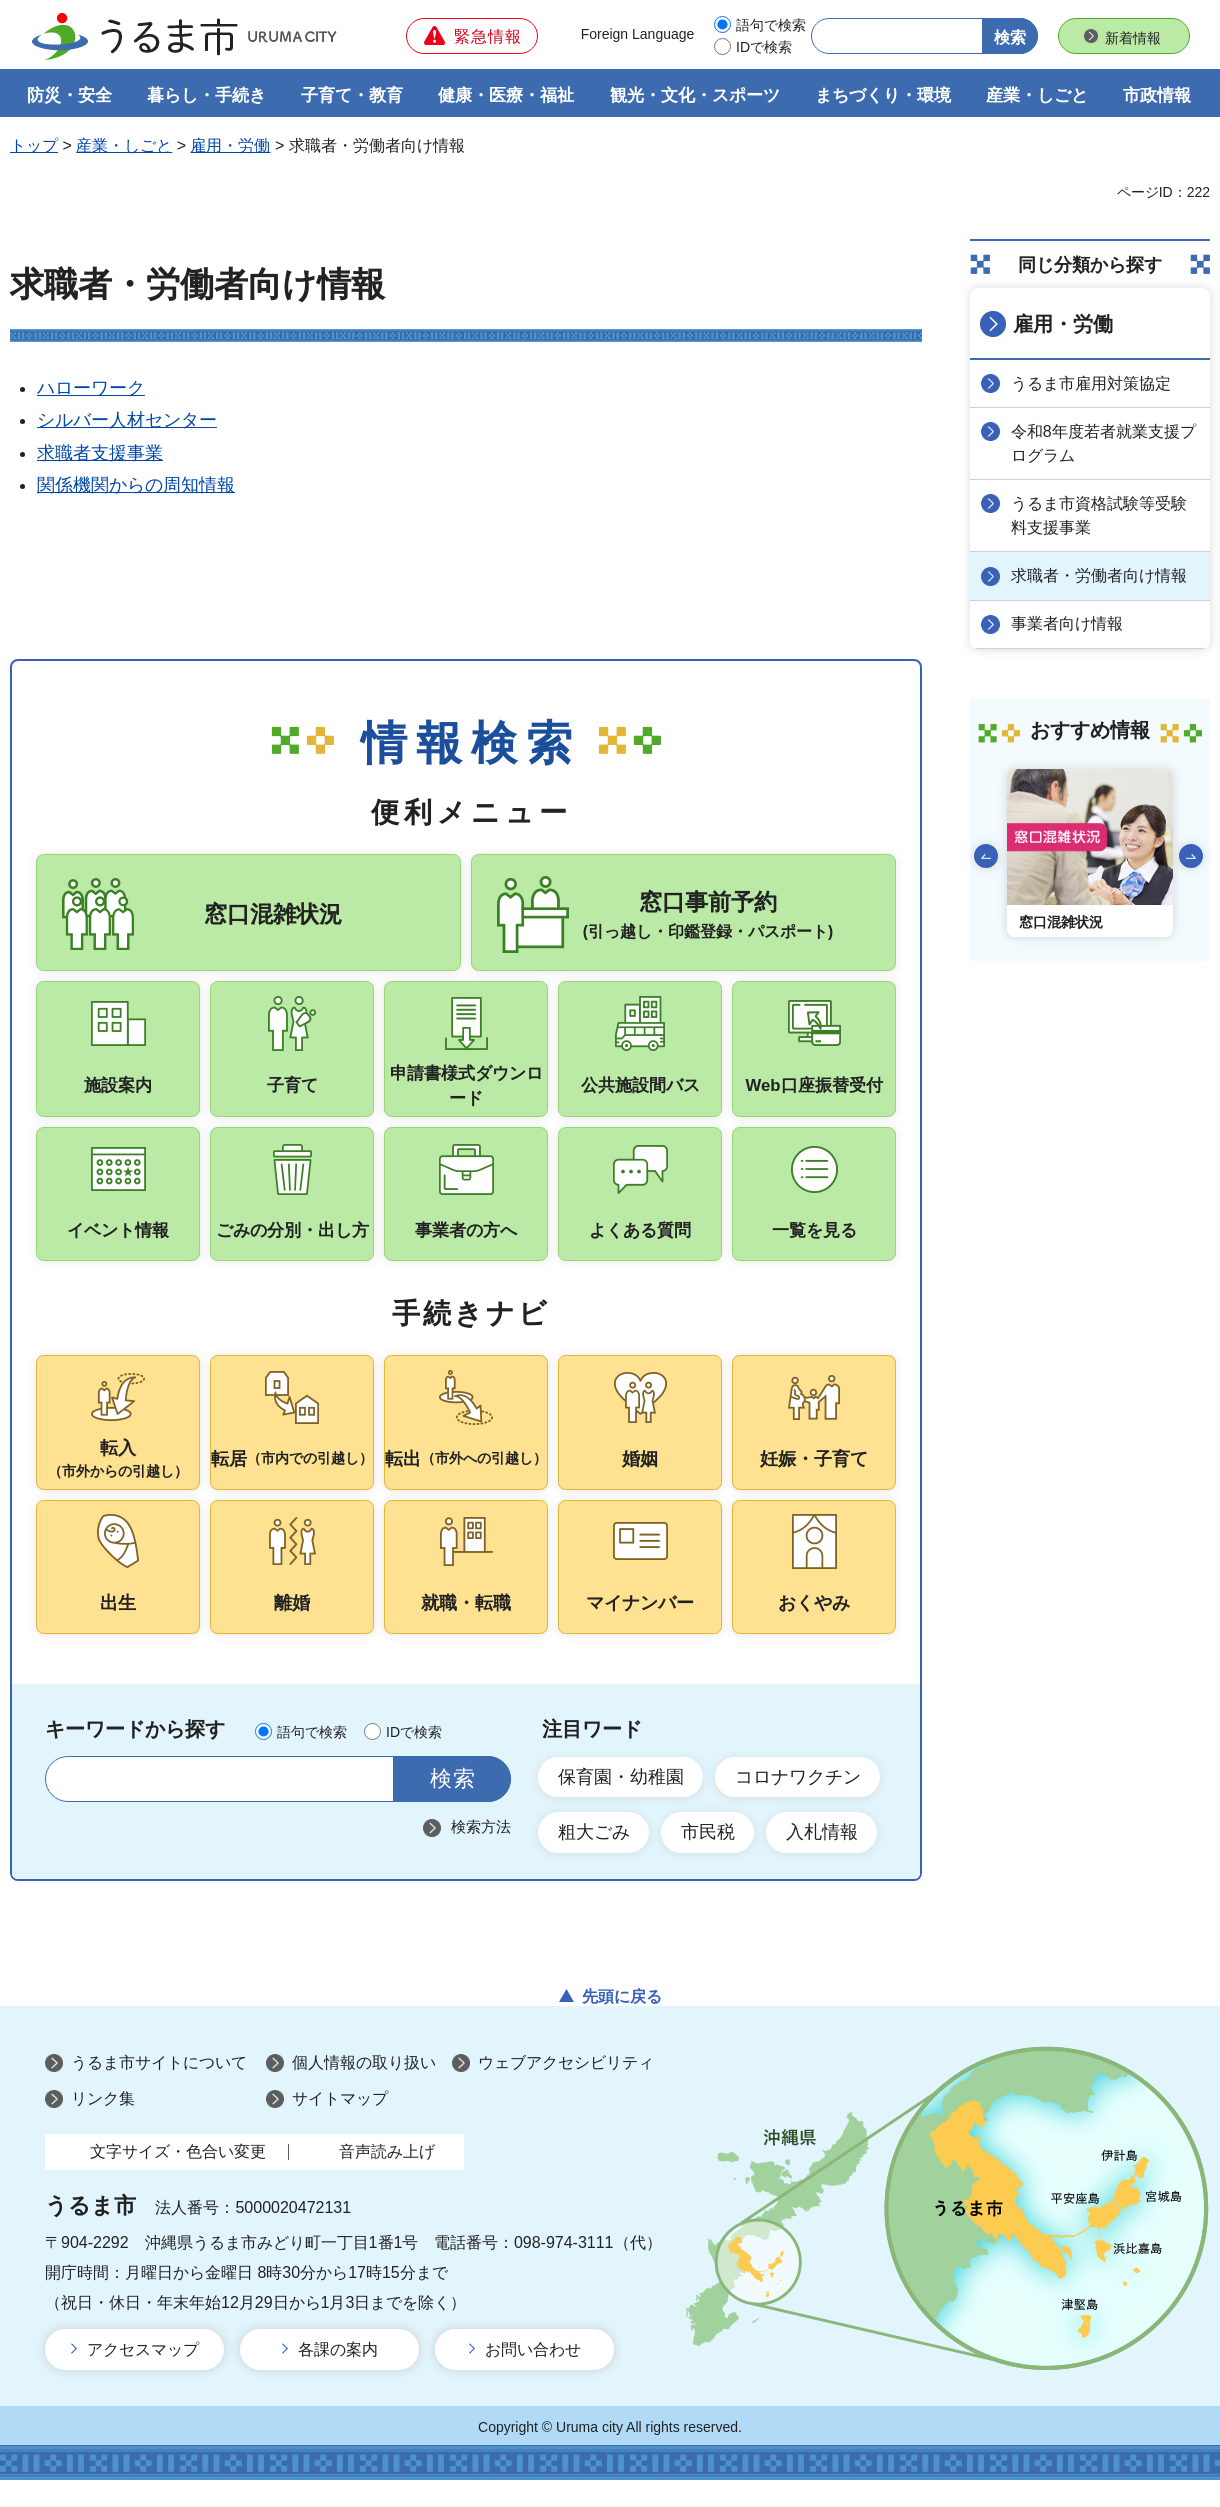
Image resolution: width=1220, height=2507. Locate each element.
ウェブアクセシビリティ (566, 2090)
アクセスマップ (143, 2376)
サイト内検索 (72, 1804)
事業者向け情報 (1068, 623)
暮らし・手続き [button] (206, 96)
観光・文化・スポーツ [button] (695, 96)
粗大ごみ (594, 1859)
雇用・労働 (230, 146)
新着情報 (1133, 38)
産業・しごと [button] (1037, 96)
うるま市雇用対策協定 (1092, 383)
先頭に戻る (622, 2023)
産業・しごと (124, 146)
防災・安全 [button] (69, 96)
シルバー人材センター (127, 421)
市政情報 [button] (1157, 96)
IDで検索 (764, 47)
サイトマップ (340, 2125)
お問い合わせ (533, 2376)
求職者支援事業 (100, 454)
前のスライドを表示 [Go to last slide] (986, 855)
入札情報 (824, 1859)
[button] (472, 36)
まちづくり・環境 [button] (883, 96)
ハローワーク (91, 389)
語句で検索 (771, 25)
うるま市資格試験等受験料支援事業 (1100, 515)
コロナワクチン (799, 1802)
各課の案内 (338, 2376)
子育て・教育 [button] (352, 96)
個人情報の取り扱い (364, 2090)
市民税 (709, 1859)
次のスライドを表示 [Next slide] (1191, 855)
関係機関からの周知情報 (136, 486)
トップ (34, 146)
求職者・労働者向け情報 (1100, 575)
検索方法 (481, 1852)
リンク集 (103, 2125)
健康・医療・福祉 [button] (506, 96)
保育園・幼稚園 (621, 1802)
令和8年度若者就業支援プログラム (1104, 443)
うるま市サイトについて (159, 2090)
